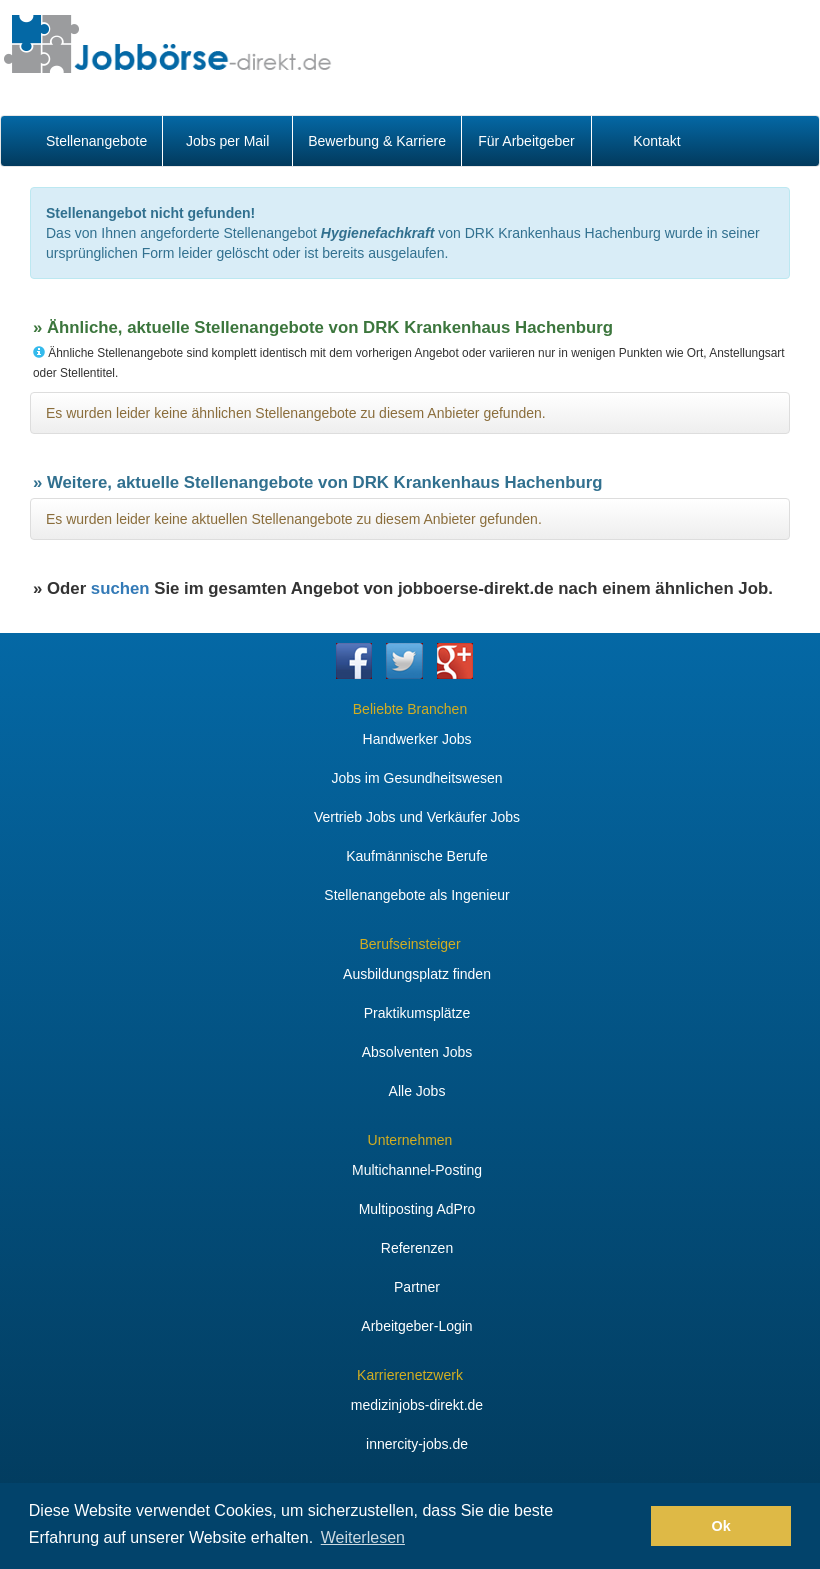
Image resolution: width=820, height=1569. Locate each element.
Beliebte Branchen (410, 709)
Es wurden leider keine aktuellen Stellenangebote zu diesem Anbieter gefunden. (294, 519)
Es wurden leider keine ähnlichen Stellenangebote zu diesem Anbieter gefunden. (296, 413)
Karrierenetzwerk (410, 1375)
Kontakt (656, 141)
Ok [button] (721, 1526)
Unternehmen (410, 1140)
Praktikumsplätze (417, 1013)
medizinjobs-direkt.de (417, 1405)
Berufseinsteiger (409, 944)
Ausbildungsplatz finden (417, 974)
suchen (120, 588)
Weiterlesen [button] (363, 1537)
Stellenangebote (96, 141)
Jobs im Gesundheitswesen (416, 778)
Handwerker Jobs (417, 739)
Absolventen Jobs (417, 1052)
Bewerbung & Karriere (377, 141)
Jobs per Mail (227, 141)
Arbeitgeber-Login (416, 1326)
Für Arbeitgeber (526, 141)
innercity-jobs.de (417, 1444)
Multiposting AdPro (417, 1209)
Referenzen (417, 1248)
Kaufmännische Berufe (417, 856)
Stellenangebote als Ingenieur (416, 895)
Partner (417, 1287)
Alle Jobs (417, 1091)
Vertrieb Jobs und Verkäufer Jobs (417, 817)
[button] (630, 1526)
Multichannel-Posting (417, 1170)
